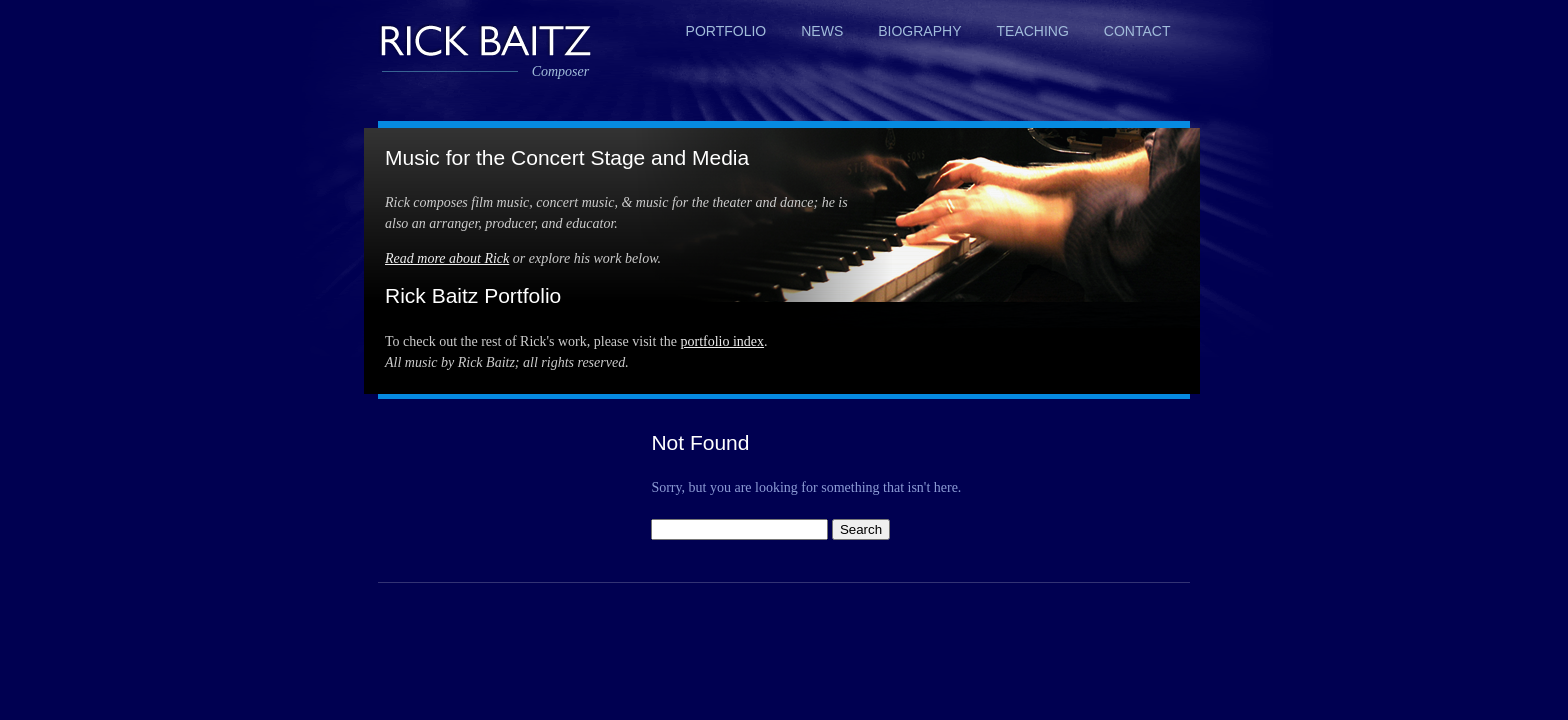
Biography (919, 31)
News (822, 31)
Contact (1137, 31)
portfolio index (722, 341)
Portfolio (726, 31)
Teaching (1033, 31)
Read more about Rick (447, 258)
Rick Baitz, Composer (485, 39)
